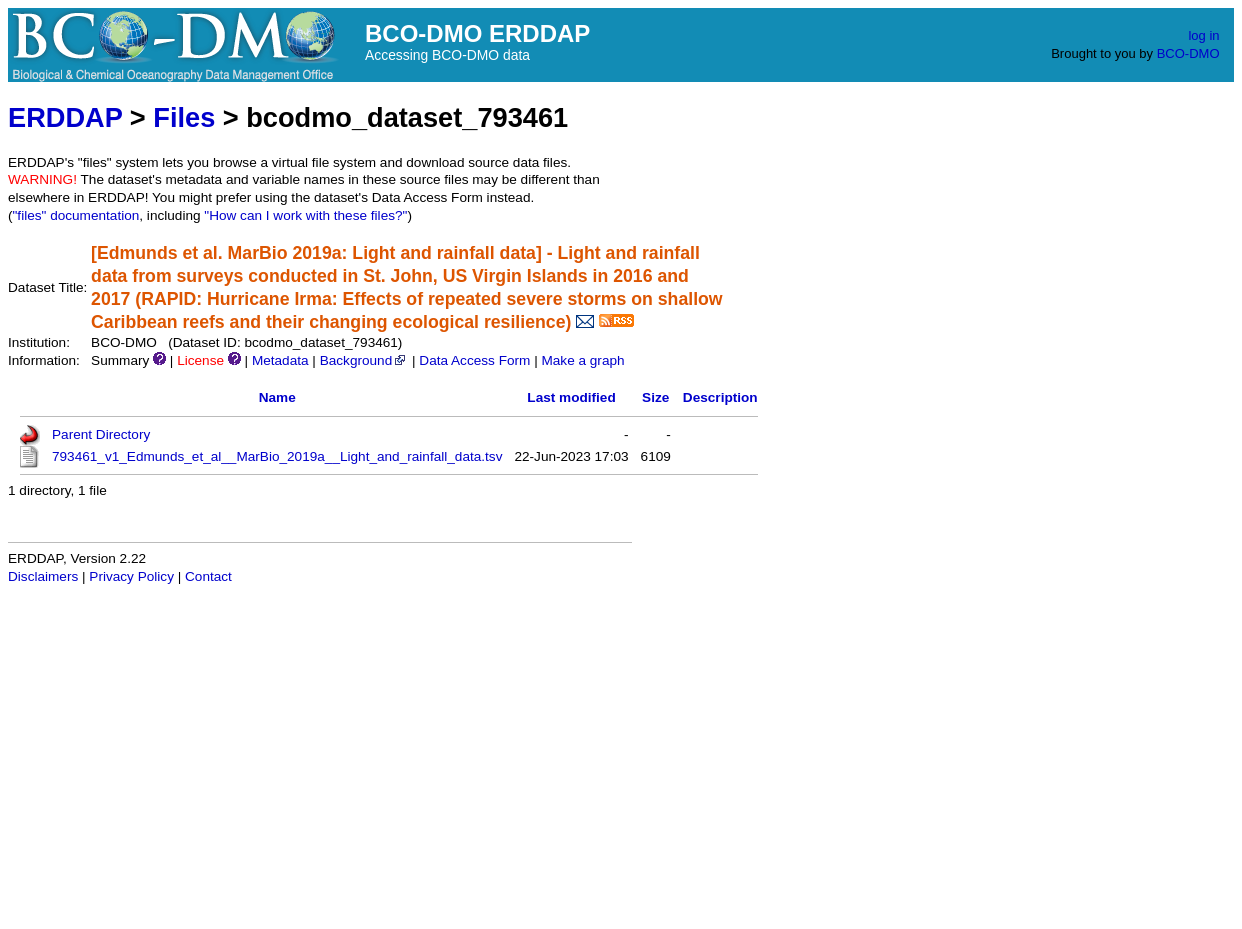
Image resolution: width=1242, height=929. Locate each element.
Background (364, 360)
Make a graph (582, 360)
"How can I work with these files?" (305, 215)
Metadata (280, 360)
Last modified (571, 397)
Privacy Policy (131, 576)
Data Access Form (474, 360)
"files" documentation (76, 215)
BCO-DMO (1188, 53)
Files (184, 117)
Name (277, 397)
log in (1203, 35)
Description (720, 397)
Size (655, 397)
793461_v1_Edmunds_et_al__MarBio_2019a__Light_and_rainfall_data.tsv (277, 456)
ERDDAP (65, 117)
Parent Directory (101, 434)
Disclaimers (43, 576)
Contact (208, 576)
